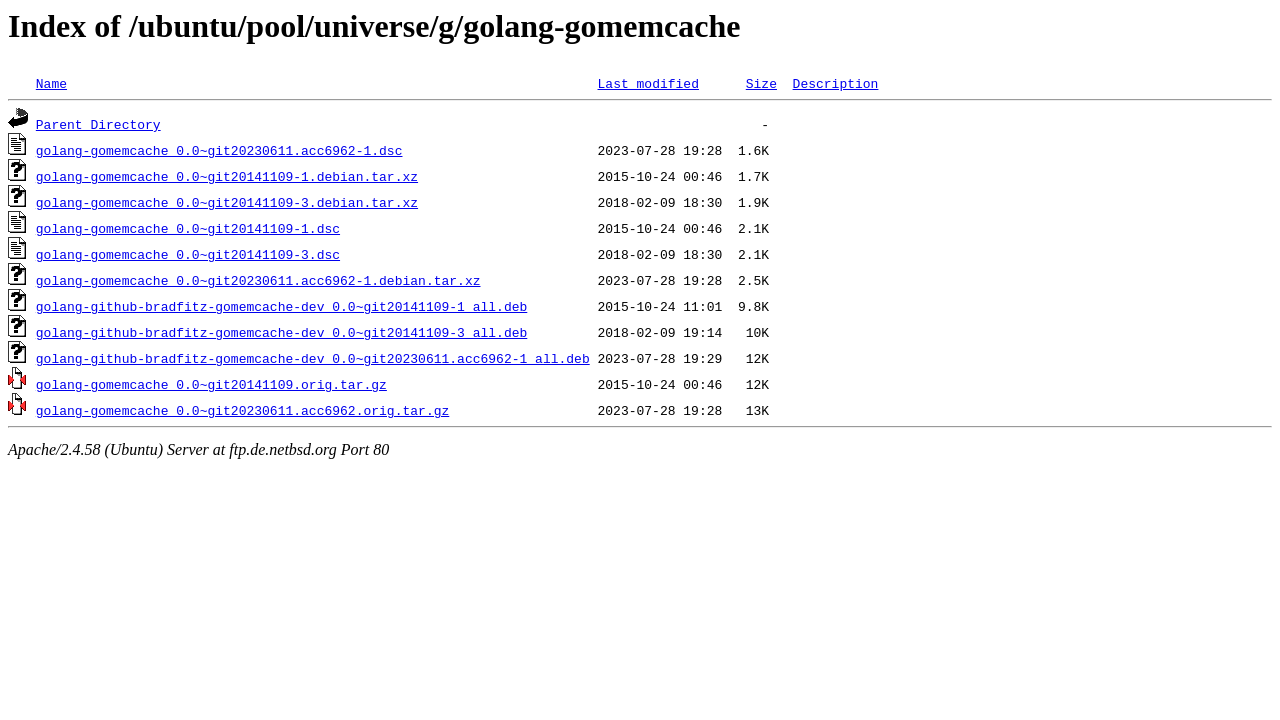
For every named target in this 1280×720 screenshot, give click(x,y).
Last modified (647, 83)
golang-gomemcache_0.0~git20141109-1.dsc (188, 228)
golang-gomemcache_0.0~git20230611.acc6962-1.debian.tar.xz (258, 280)
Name (51, 83)
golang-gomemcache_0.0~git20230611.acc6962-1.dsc (219, 150)
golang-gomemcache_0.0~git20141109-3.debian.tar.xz (227, 202)
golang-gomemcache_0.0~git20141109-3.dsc (188, 254)
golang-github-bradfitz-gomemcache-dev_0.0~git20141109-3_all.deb (281, 332)
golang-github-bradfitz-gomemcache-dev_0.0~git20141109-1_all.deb (281, 306)
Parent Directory (98, 124)
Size (761, 83)
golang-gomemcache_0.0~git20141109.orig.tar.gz (211, 384)
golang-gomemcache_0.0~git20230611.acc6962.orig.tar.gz (242, 410)
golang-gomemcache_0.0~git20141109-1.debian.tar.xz (227, 176)
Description (835, 83)
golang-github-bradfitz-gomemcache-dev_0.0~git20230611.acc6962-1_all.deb (313, 358)
